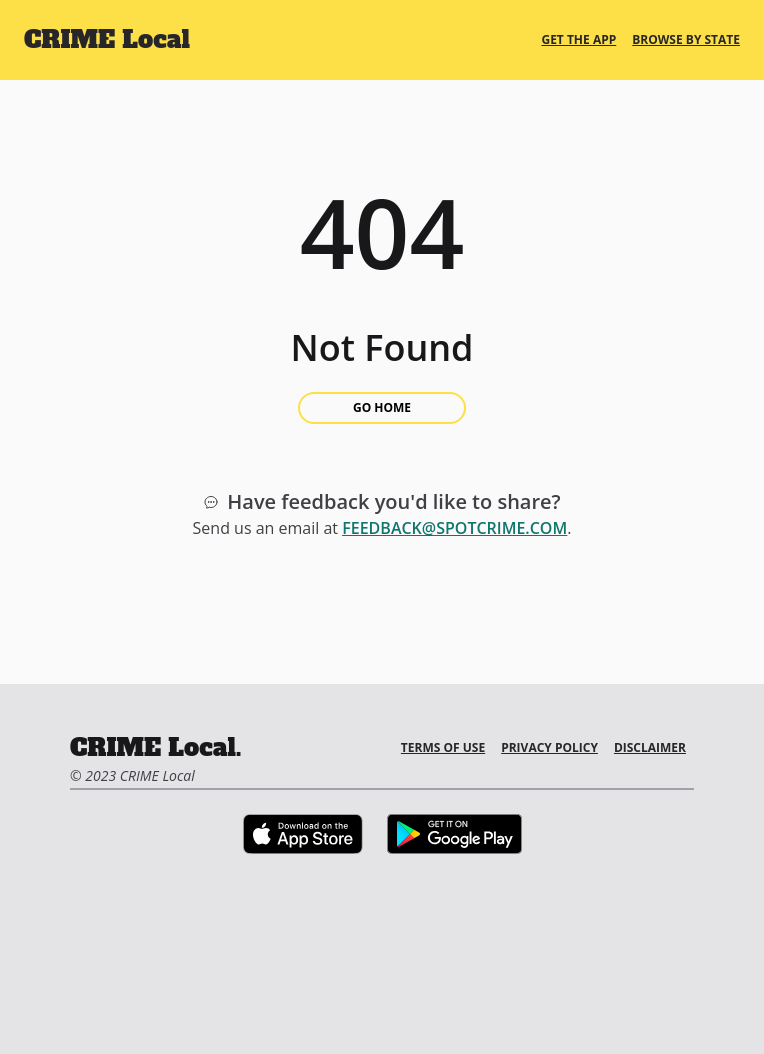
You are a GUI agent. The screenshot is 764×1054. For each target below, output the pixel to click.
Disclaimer (650, 747)
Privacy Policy (549, 747)
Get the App (578, 40)
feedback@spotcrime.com (454, 528)
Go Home (382, 407)
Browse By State (686, 40)
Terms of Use (443, 747)
